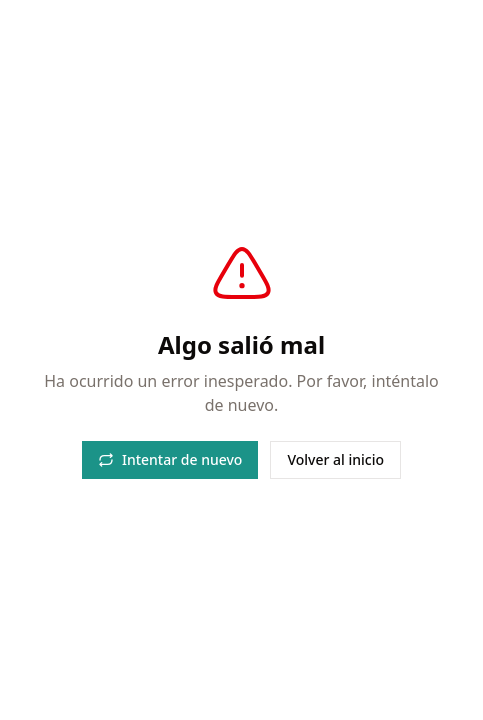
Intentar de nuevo (170, 459)
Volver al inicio (335, 459)
